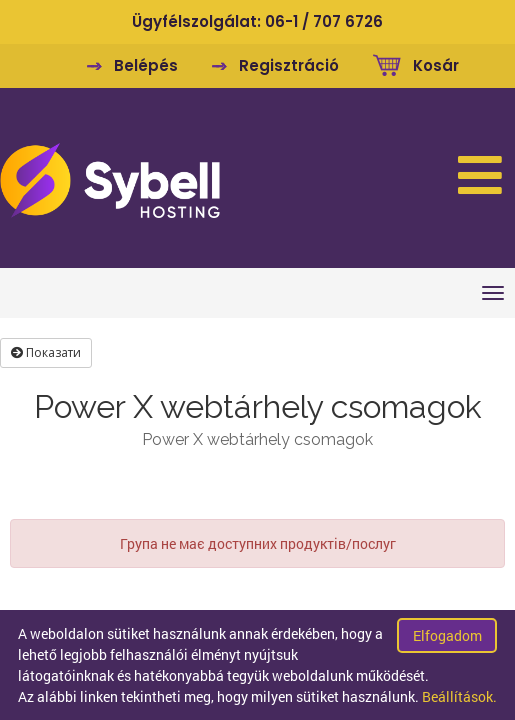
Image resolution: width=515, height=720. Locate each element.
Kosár (436, 65)
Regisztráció (289, 65)
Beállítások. (459, 696)
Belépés (146, 65)
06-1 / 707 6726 (324, 21)
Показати (46, 352)
